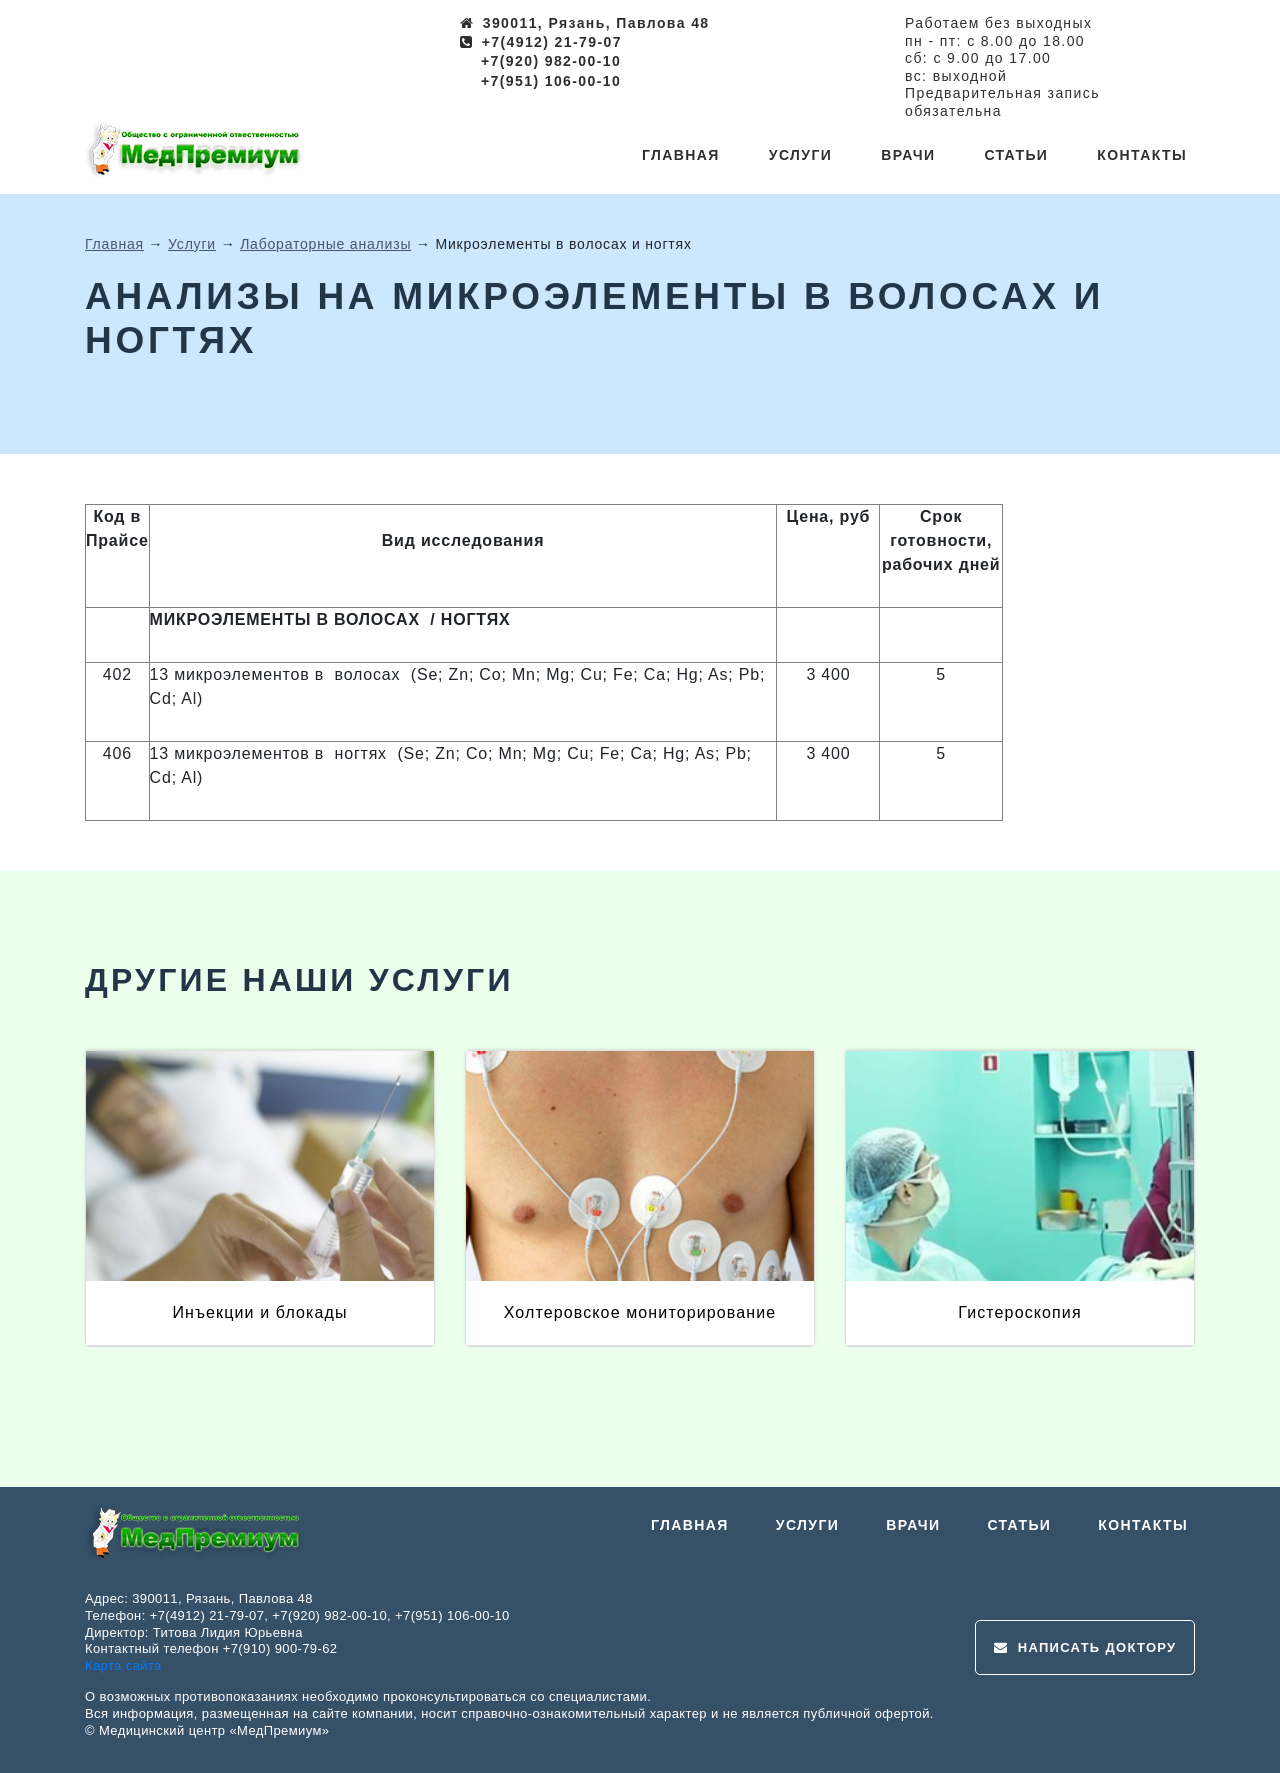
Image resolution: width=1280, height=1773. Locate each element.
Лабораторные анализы (325, 244)
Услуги (800, 155)
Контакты (1142, 155)
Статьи (1016, 155)
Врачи (908, 155)
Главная (681, 155)
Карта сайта (123, 1665)
